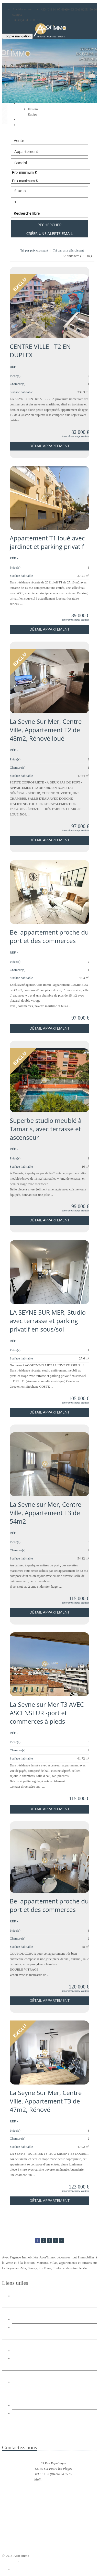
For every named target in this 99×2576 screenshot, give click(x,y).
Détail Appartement (49, 445)
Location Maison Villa (29, 2350)
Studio (49, 190)
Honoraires (9, 2561)
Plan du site (86, 2556)
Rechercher (50, 224)
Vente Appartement (27, 2327)
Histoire (33, 109)
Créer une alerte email (49, 233)
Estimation (20, 2413)
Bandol (49, 162)
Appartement (49, 151)
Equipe (32, 114)
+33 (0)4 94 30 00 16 (26, 20)
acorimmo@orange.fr (57, 2479)
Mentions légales (31, 2561)
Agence (23, 104)
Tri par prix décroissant (68, 250)
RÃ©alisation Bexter (47, 2556)
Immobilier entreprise (29, 2382)
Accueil (69, 2556)
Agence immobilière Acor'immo (49, 2431)
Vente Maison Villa (27, 2319)
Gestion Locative (25, 2405)
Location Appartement (29, 2358)
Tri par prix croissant (34, 250)
